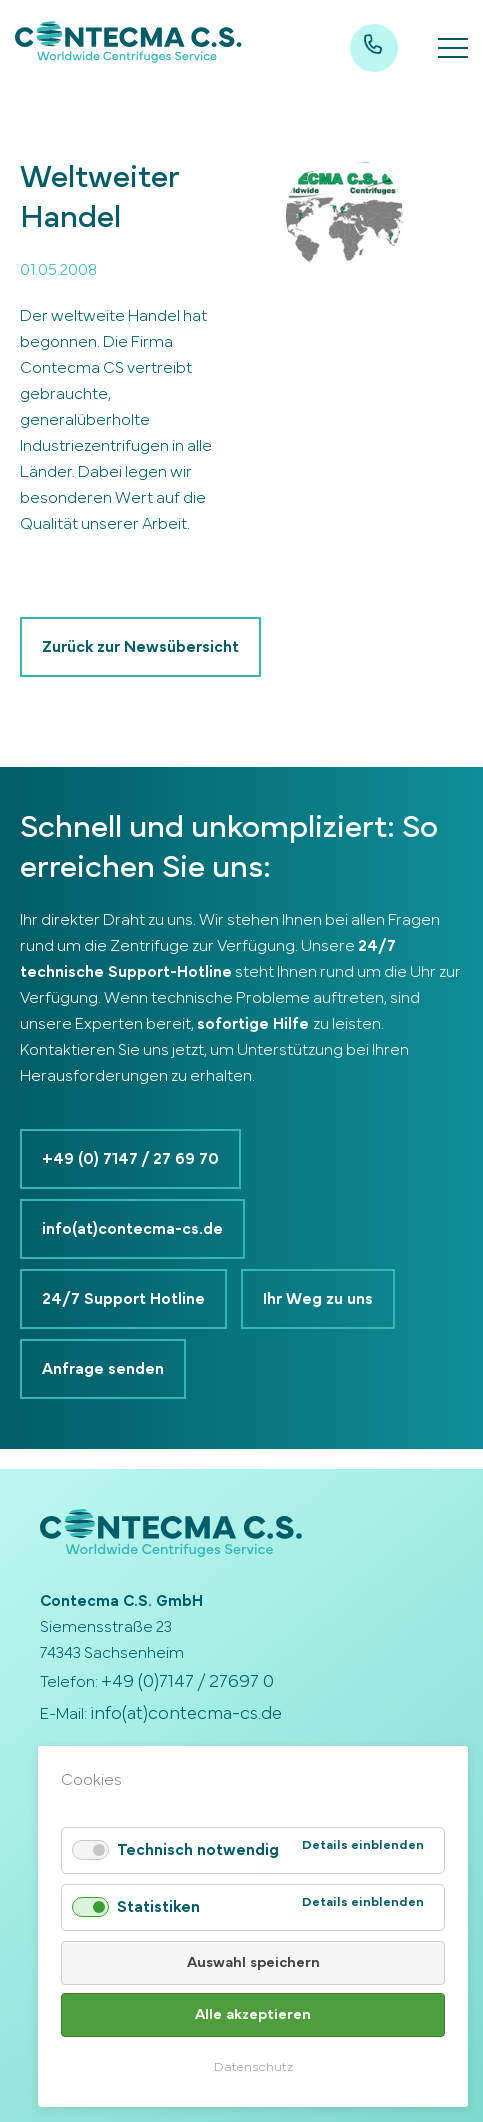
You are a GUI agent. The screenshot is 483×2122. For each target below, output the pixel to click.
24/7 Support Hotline (123, 1299)
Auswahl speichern (253, 1962)
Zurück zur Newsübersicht (140, 647)
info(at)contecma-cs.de (132, 1229)
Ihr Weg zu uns (318, 1299)
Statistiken (158, 1907)
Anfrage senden (103, 1369)
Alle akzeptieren (253, 2014)
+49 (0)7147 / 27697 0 (187, 1682)
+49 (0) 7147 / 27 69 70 (130, 1159)
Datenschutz (253, 2067)
